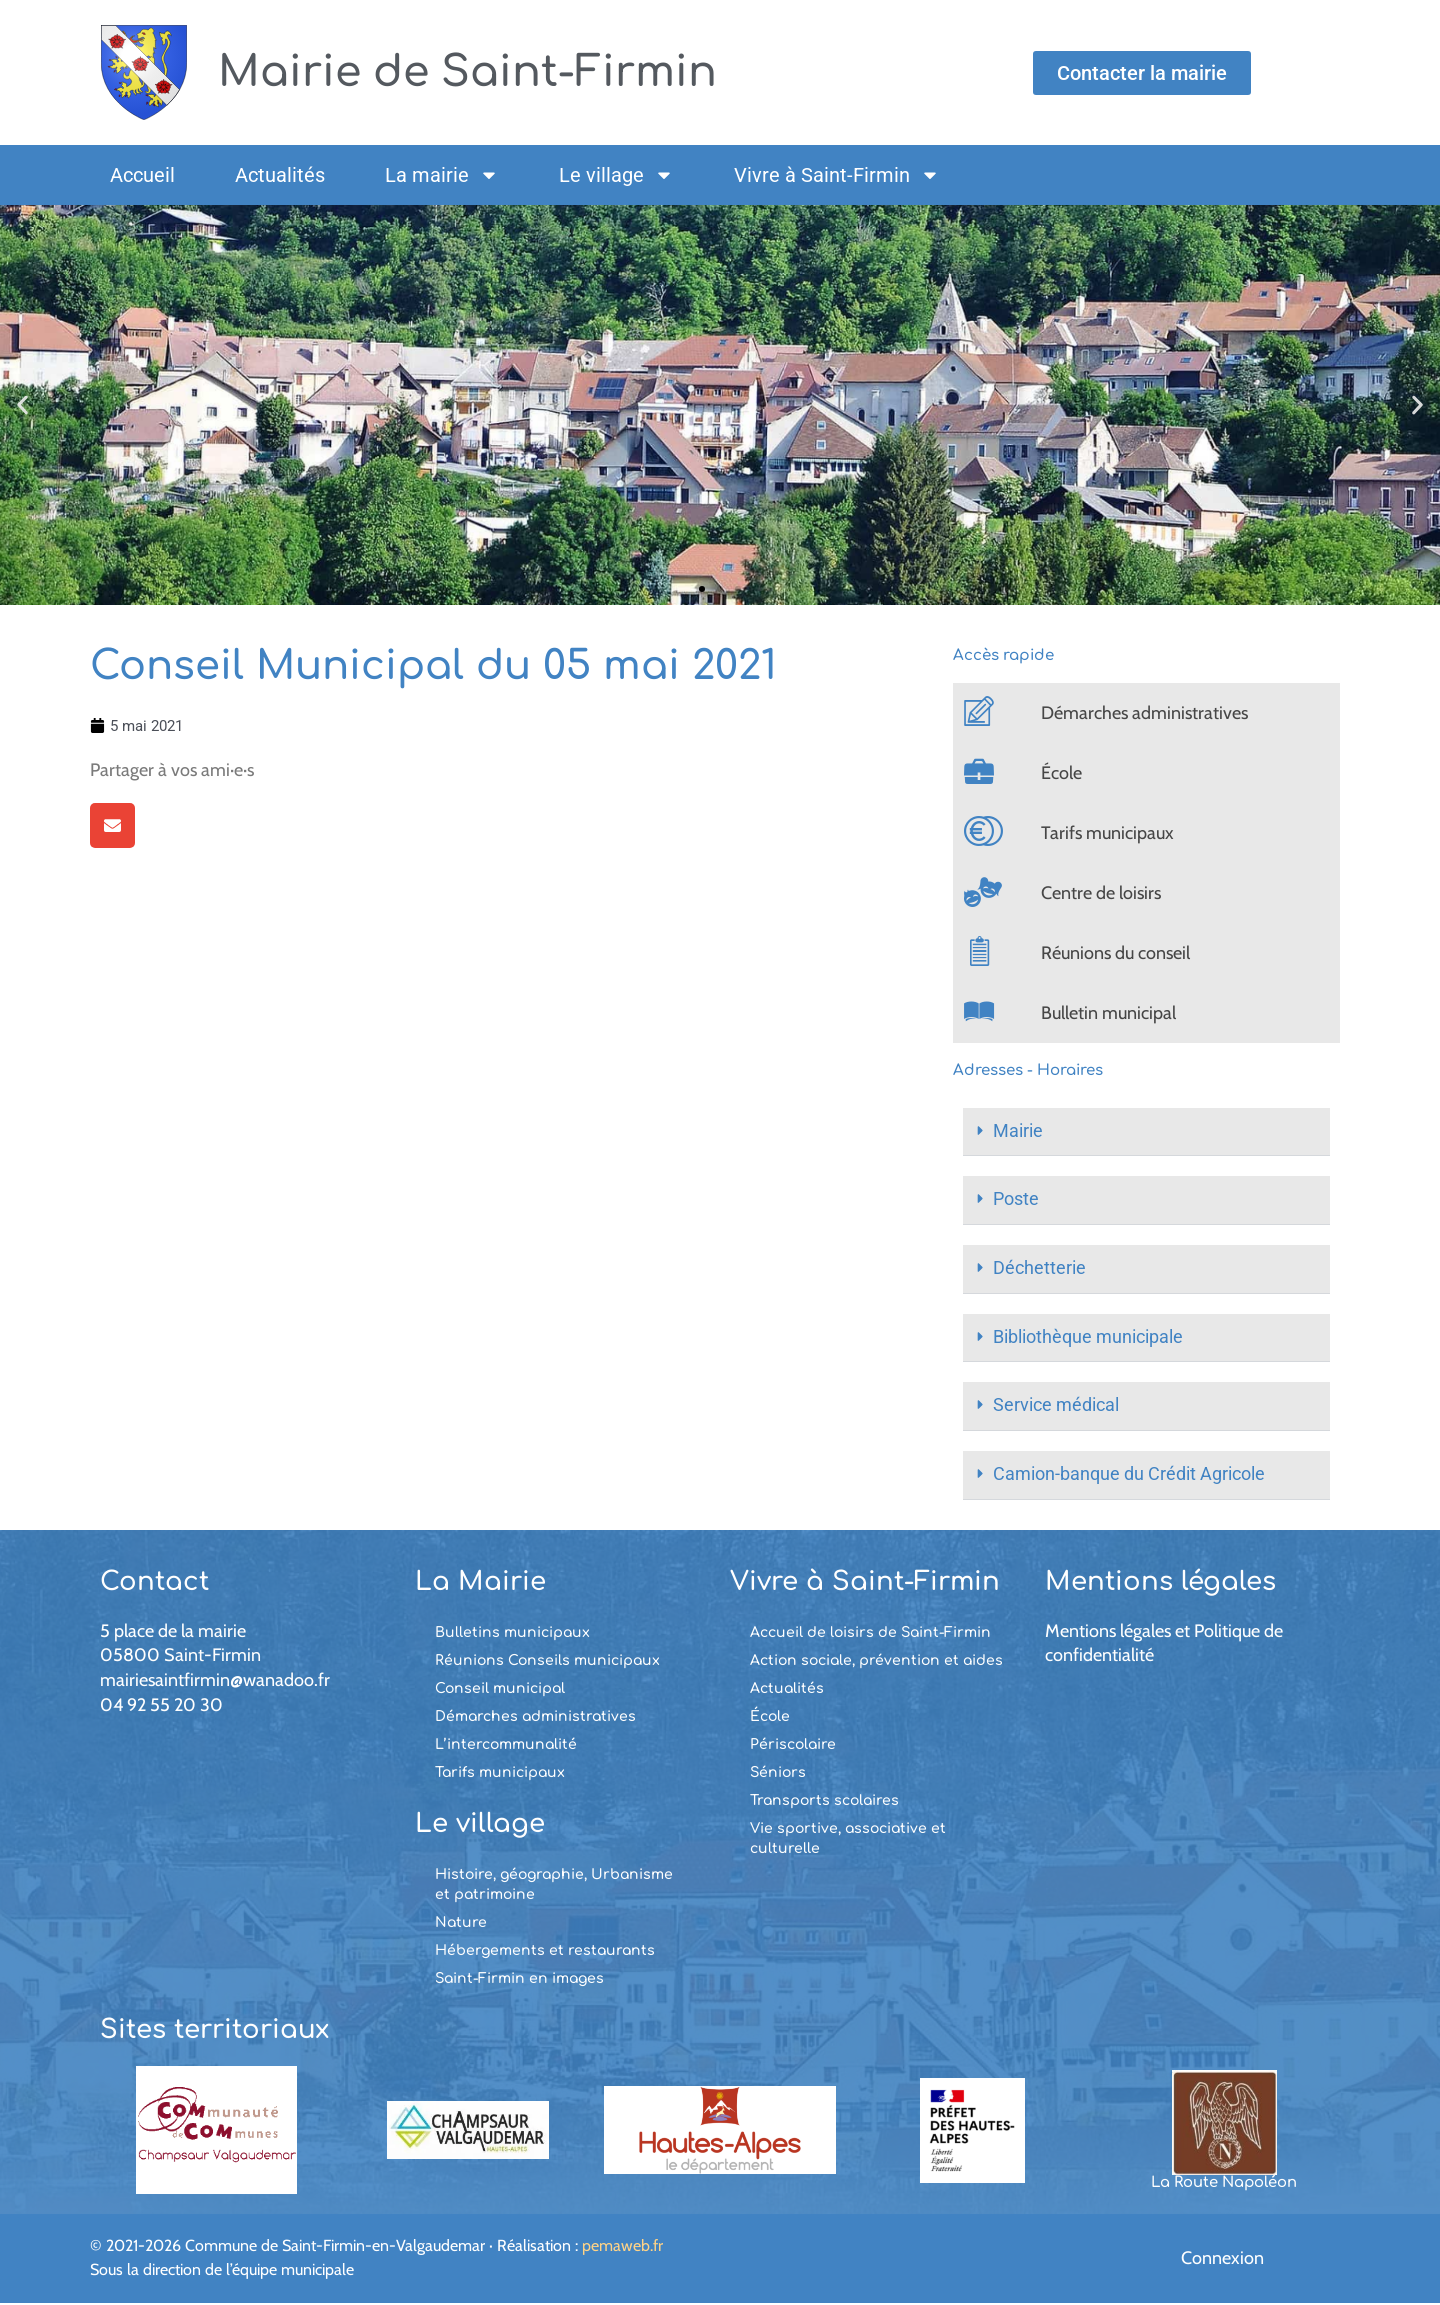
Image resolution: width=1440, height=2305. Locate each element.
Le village (616, 175)
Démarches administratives (1144, 713)
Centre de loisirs (1101, 893)
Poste (1016, 1200)
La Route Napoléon (1224, 2184)
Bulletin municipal (1108, 1013)
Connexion (1222, 2260)
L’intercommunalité (506, 1745)
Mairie (1018, 1131)
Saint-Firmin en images (519, 1979)
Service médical (1056, 1407)
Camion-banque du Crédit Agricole (1129, 1476)
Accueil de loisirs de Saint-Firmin (870, 1633)
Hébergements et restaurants (545, 1951)
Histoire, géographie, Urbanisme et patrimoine (554, 1885)
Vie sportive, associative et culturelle (848, 1839)
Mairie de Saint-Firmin (480, 71)
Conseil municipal (500, 1689)
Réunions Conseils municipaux (547, 1661)
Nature (461, 1923)
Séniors (778, 1773)
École (1061, 773)
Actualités (280, 175)
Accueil (142, 175)
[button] (22, 405)
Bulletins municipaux (512, 1633)
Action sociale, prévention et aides (876, 1661)
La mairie (442, 175)
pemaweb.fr (622, 2246)
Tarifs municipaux (1107, 833)
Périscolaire (793, 1745)
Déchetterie (1039, 1269)
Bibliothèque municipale (1088, 1338)
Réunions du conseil (1115, 953)
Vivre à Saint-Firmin (837, 175)
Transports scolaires (824, 1801)
